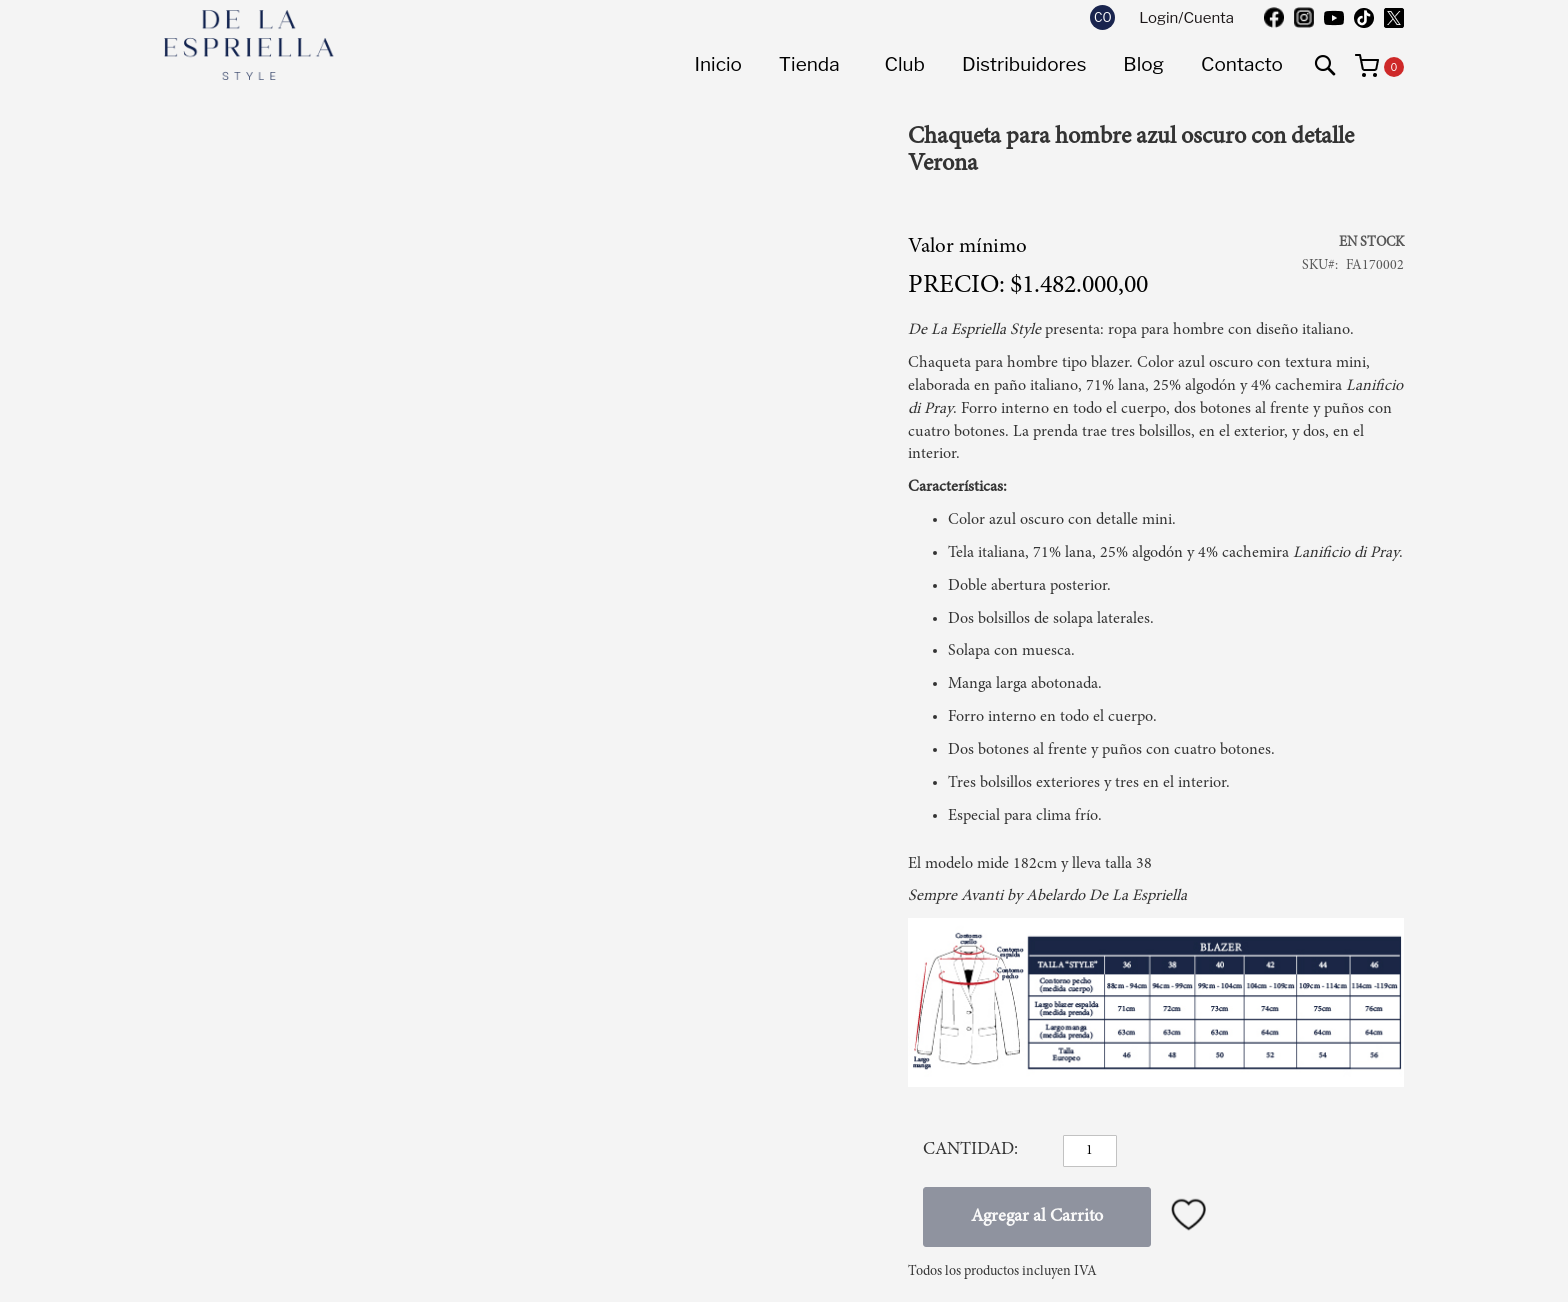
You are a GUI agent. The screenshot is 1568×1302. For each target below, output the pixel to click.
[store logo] (249, 45)
